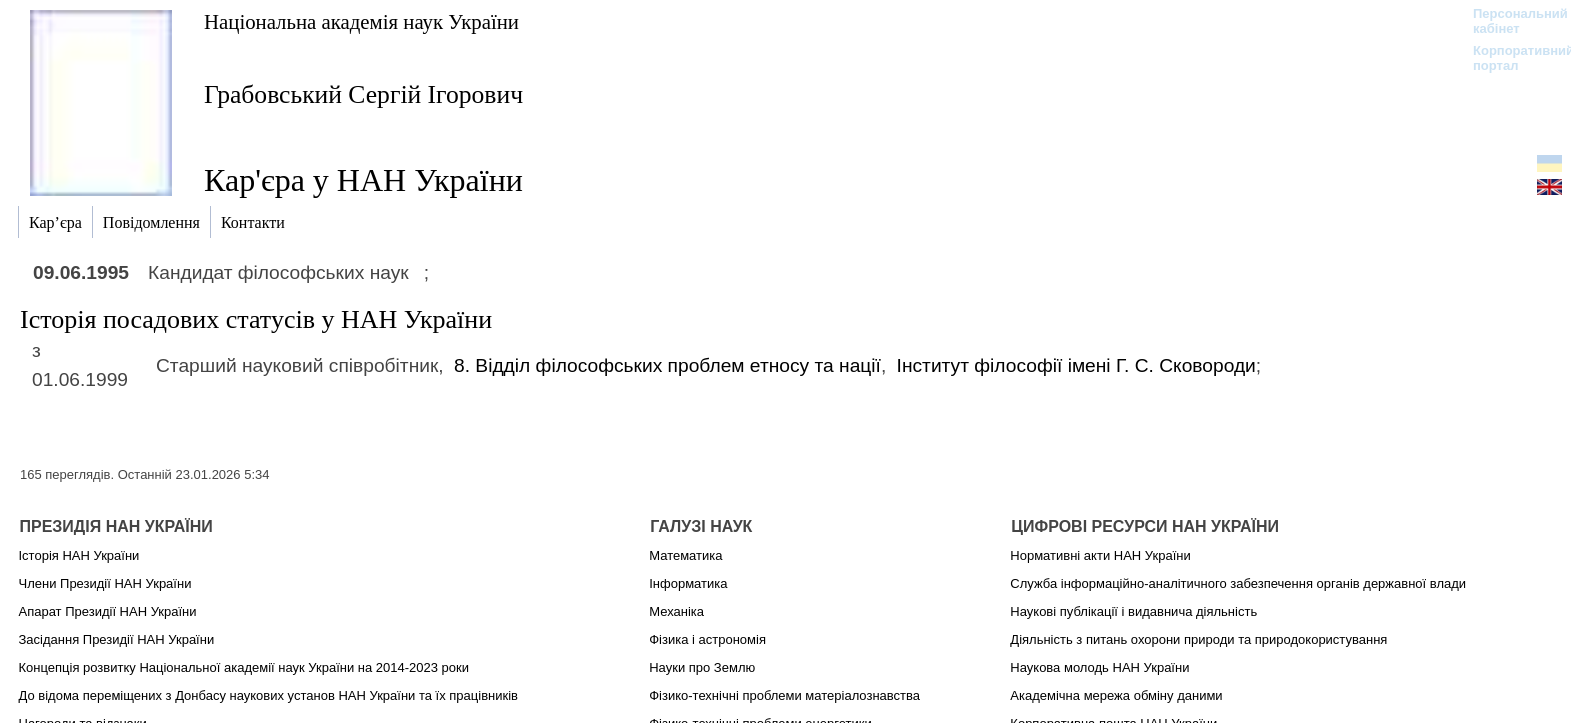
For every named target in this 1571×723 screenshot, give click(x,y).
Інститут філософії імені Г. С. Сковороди (1076, 365)
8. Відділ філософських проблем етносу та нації (667, 365)
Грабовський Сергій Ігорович (363, 94)
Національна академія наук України (361, 21)
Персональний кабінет (1510, 21)
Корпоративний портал (1510, 58)
